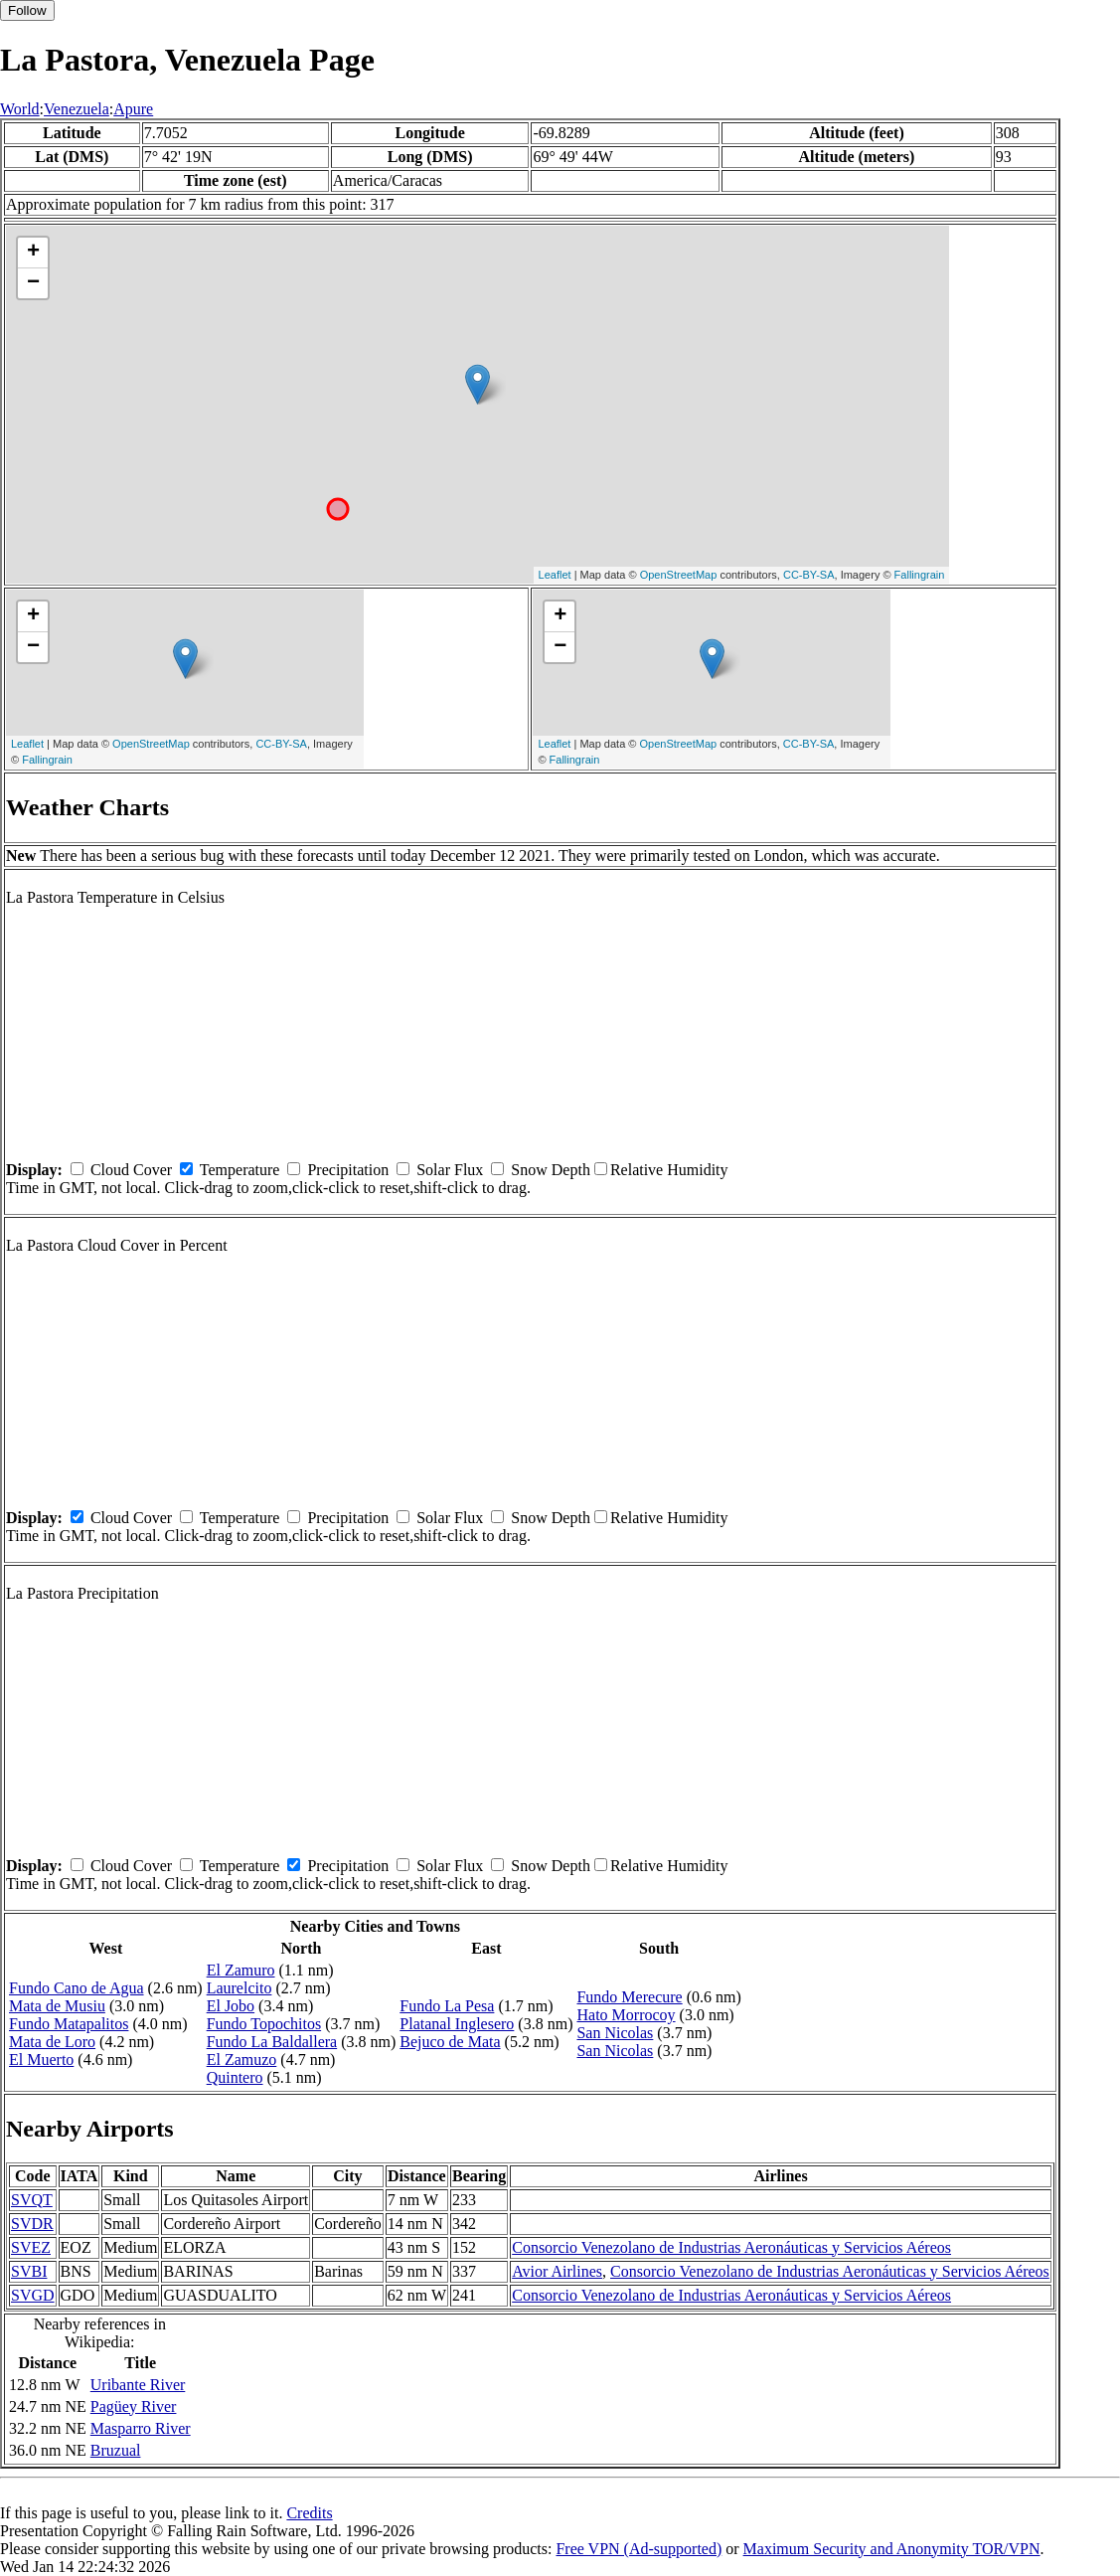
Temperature (240, 1169)
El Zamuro (241, 1970)
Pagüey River (133, 2406)
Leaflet (555, 575)
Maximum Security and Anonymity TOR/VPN (891, 2548)
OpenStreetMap (679, 575)
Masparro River (140, 2428)
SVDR (32, 2223)
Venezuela (76, 108)
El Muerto (41, 2059)
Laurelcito (239, 1987)
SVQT (32, 2199)
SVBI (29, 2271)
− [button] (33, 283)
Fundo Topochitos (264, 2023)
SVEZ (31, 2247)
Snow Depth (550, 1169)
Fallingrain (919, 575)
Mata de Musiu (57, 2005)
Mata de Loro (52, 2041)
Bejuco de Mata (450, 2041)
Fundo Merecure (629, 1996)
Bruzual (115, 2450)
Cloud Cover (131, 1169)
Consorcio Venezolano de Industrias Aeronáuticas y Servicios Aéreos (731, 2247)
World (20, 108)
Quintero (235, 2077)
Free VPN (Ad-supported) (638, 2548)
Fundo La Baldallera (272, 2041)
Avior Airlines (557, 2271)
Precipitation (348, 1169)
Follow (27, 10)
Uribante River (138, 2384)
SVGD (33, 2295)
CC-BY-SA (809, 575)
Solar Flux (449, 1169)
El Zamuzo (242, 2059)
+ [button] (33, 252)
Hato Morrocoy (625, 2014)
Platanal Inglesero (457, 2023)
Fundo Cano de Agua (76, 1987)
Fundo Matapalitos (68, 2023)
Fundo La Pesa (447, 2005)
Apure (133, 108)
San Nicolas (614, 2032)
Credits (309, 2512)
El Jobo (230, 2005)
